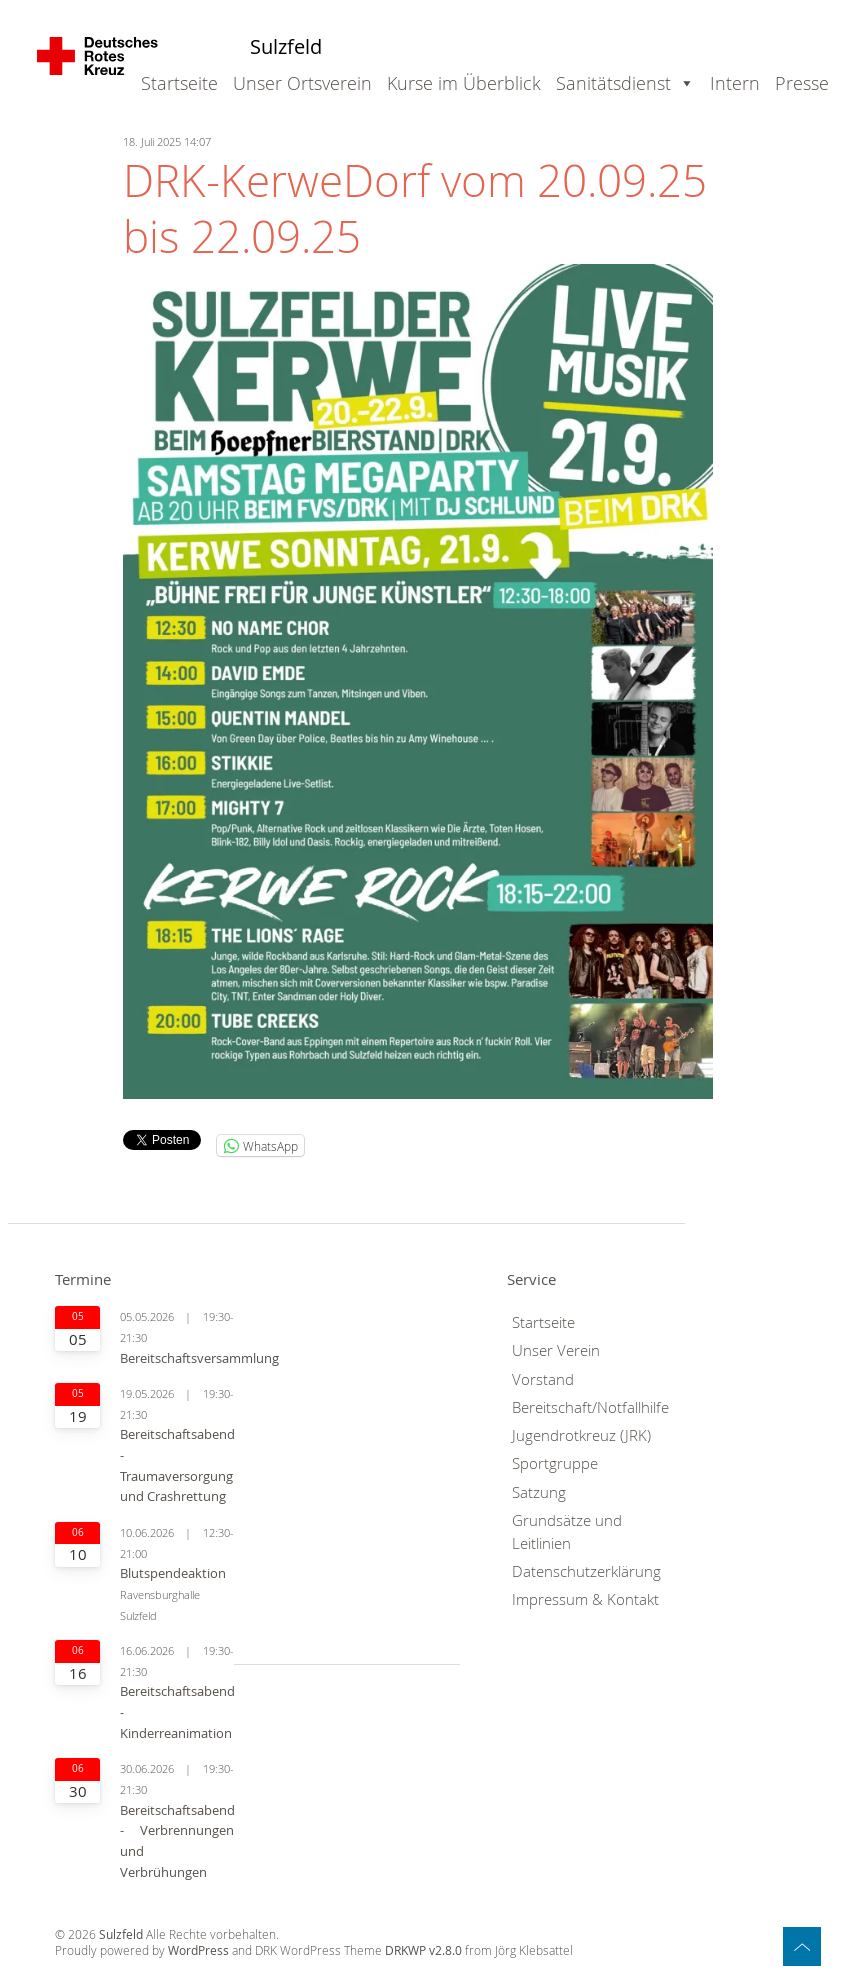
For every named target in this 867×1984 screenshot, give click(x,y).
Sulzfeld (286, 47)
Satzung (539, 1492)
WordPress (198, 1950)
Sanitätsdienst (613, 83)
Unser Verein (556, 1350)
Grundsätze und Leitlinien (567, 1532)
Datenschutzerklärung (586, 1571)
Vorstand (543, 1379)
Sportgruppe (555, 1463)
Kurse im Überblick (464, 83)
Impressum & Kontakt (585, 1599)
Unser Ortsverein (302, 83)
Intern (735, 83)
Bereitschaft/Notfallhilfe (590, 1407)
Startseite (179, 83)
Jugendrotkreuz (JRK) (581, 1435)
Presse (802, 83)
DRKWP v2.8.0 (423, 1950)
